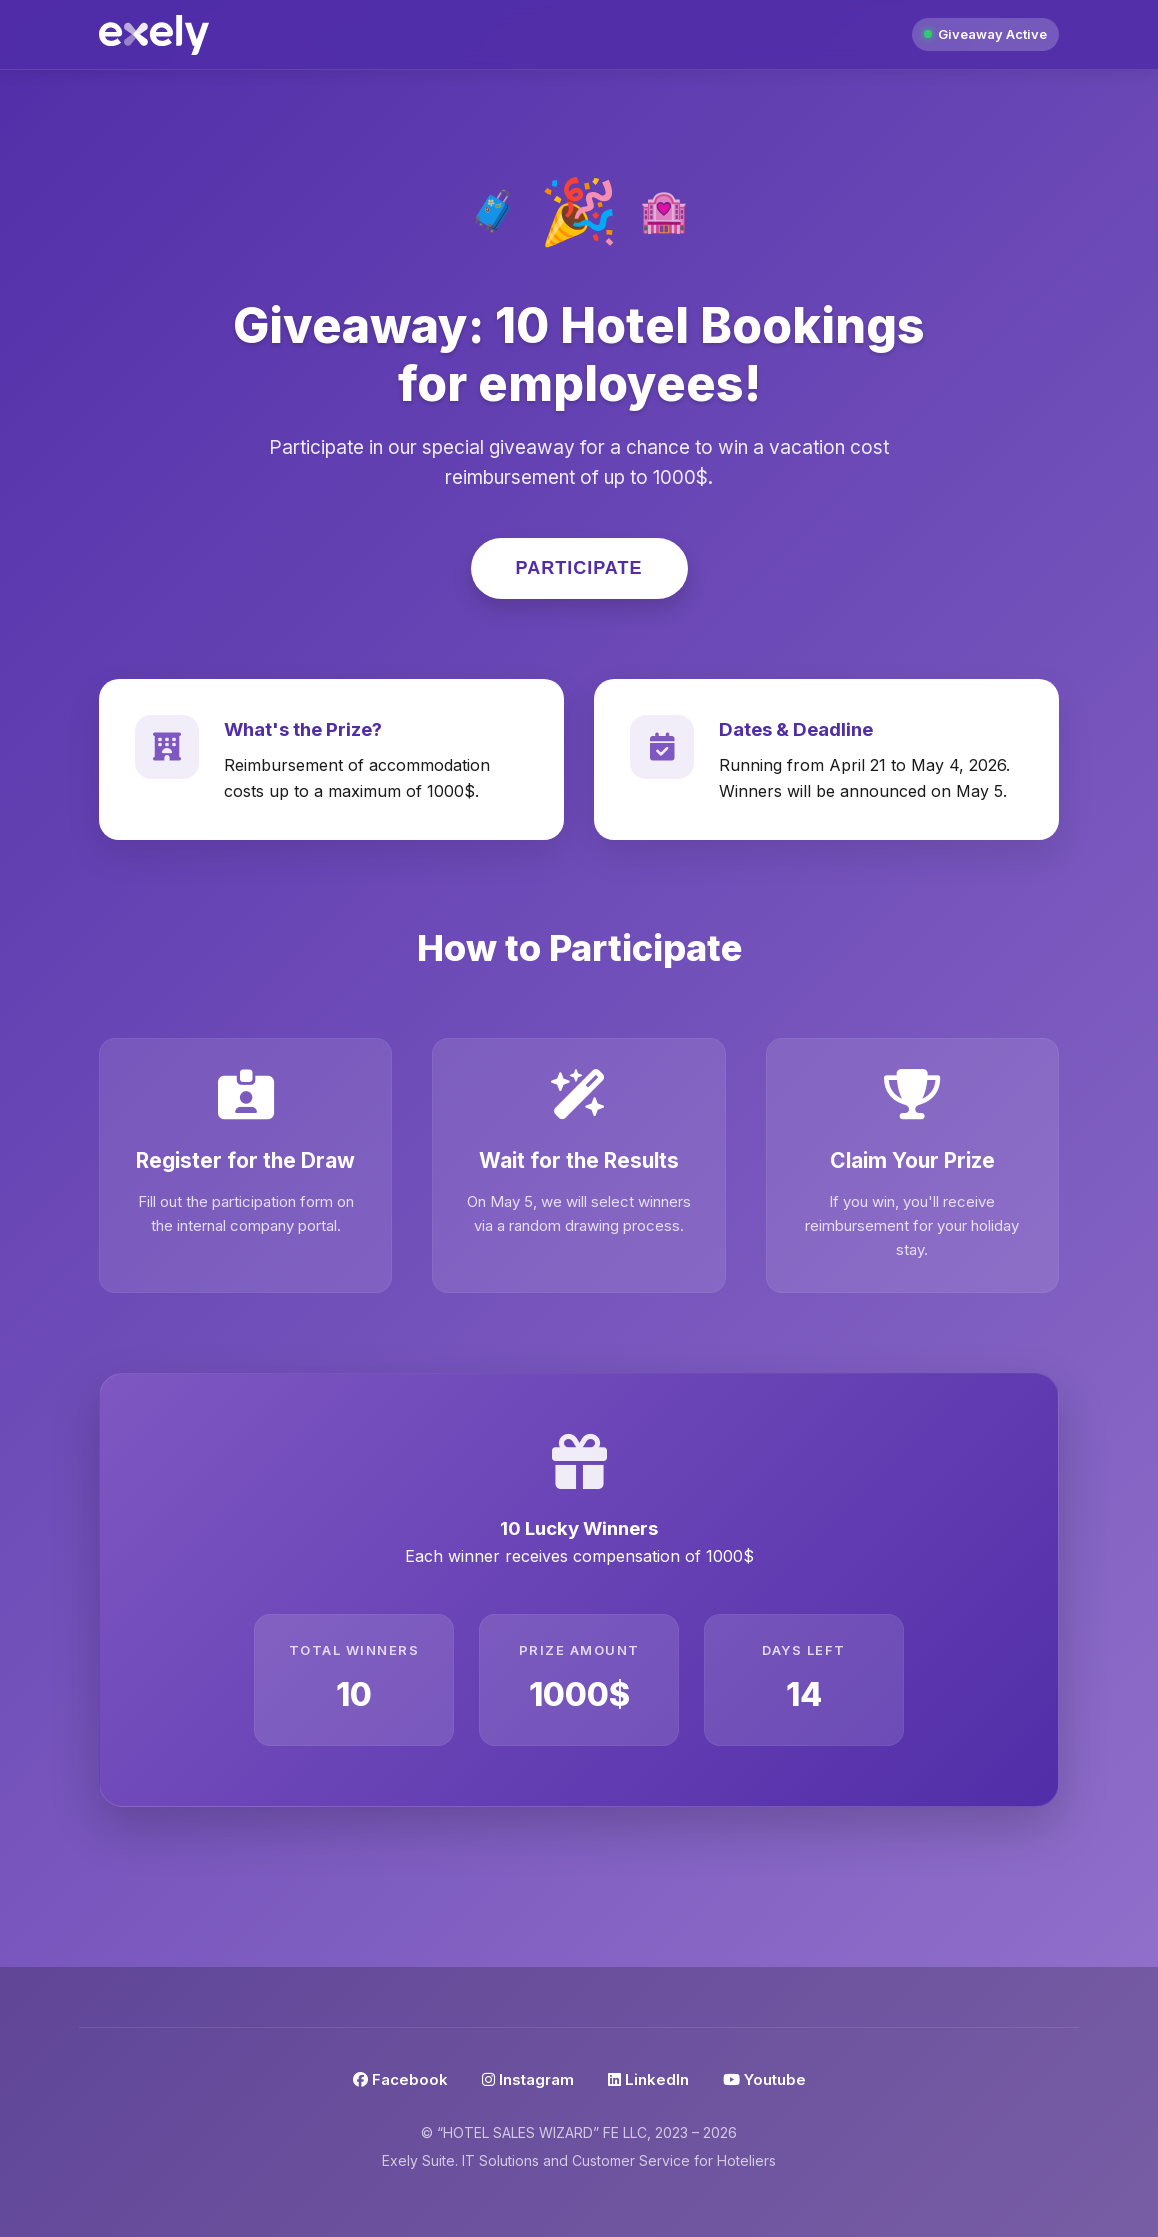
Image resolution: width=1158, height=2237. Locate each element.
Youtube (764, 2079)
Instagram (528, 2079)
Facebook (400, 2079)
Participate (579, 568)
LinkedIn (648, 2079)
